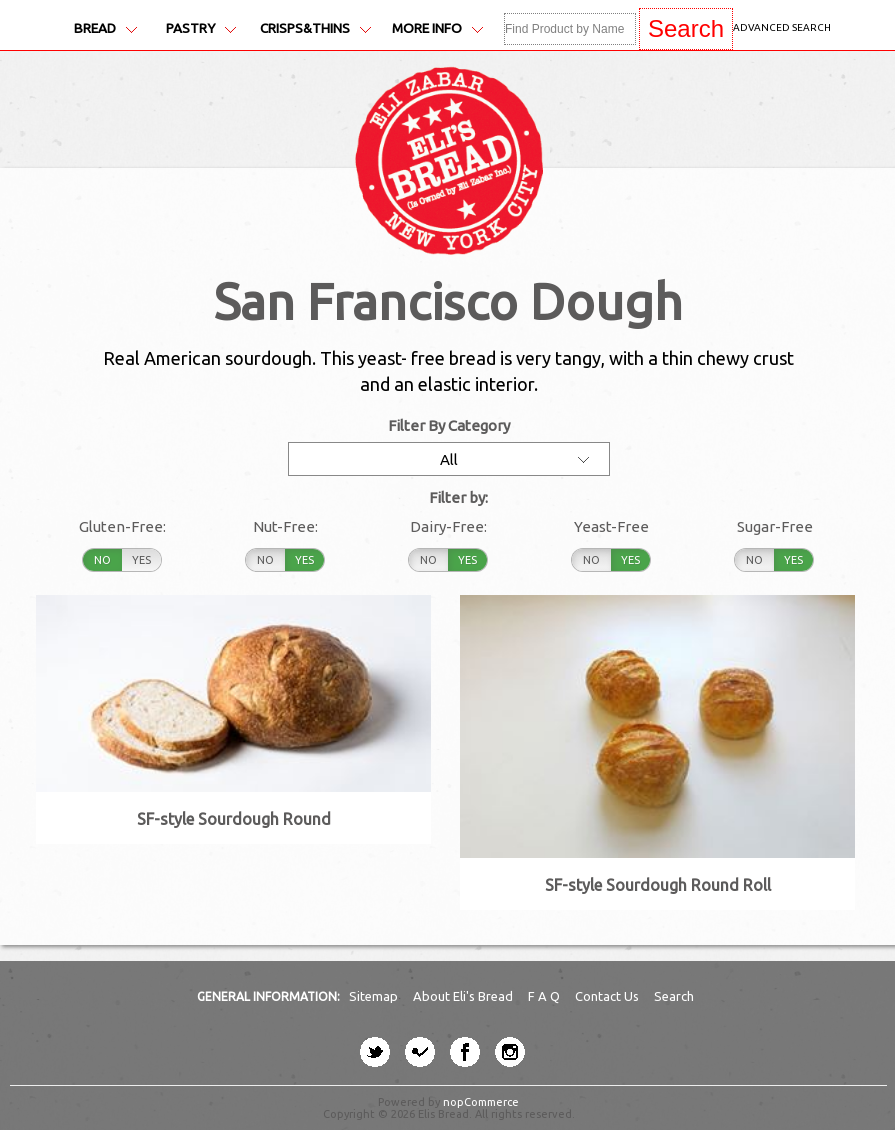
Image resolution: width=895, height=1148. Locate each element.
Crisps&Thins (315, 28)
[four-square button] (420, 1052)
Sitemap (375, 996)
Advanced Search (782, 27)
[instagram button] (510, 1052)
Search (674, 996)
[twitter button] (375, 1052)
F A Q (545, 996)
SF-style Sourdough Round (234, 819)
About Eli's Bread (464, 996)
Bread (105, 28)
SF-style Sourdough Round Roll (658, 885)
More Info (437, 28)
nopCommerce (481, 1102)
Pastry (201, 28)
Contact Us (608, 996)
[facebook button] (465, 1052)
